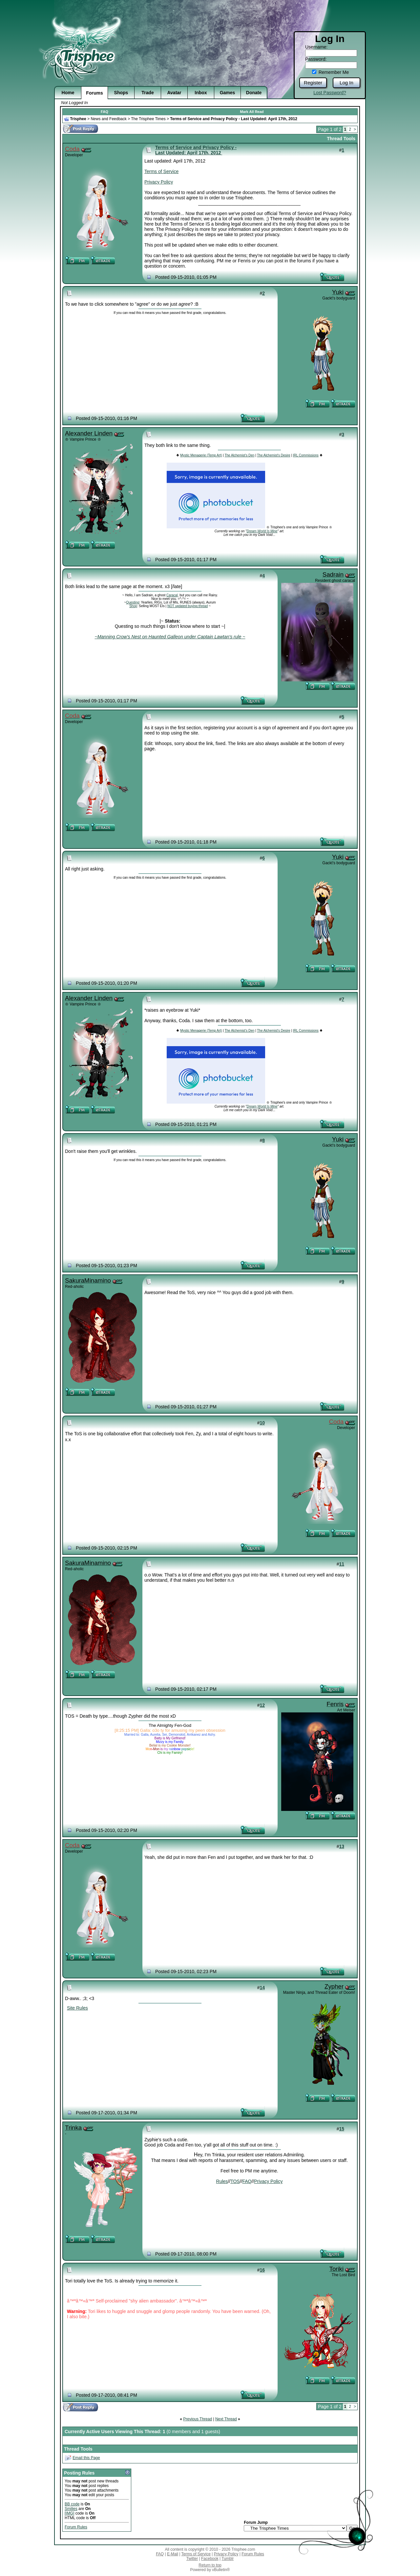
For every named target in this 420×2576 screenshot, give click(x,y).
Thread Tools (341, 138)
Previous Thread (197, 2419)
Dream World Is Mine (262, 531)
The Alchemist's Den (239, 455)
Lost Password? (329, 92)
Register (313, 82)
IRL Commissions (306, 455)
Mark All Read (251, 112)
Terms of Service (161, 171)
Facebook (210, 2558)
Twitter (192, 2558)
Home (68, 92)
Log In (346, 82)
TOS (235, 2181)
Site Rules (77, 2008)
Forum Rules (76, 2527)
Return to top (210, 2565)
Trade (147, 92)
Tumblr (227, 2558)
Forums (94, 93)
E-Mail (172, 2554)
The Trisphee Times (148, 119)
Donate (254, 92)
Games (227, 92)
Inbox (201, 92)
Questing (132, 602)
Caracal (172, 595)
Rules (222, 2181)
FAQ (104, 112)
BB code (72, 2504)
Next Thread (226, 2419)
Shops (121, 92)
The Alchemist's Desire (273, 455)
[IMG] (69, 2513)
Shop (133, 606)
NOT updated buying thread (187, 606)
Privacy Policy (158, 182)
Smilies (71, 2508)
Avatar (174, 92)
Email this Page (86, 2457)
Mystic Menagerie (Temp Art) (201, 455)
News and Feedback (108, 119)
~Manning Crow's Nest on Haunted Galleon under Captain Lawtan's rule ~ (169, 636)
